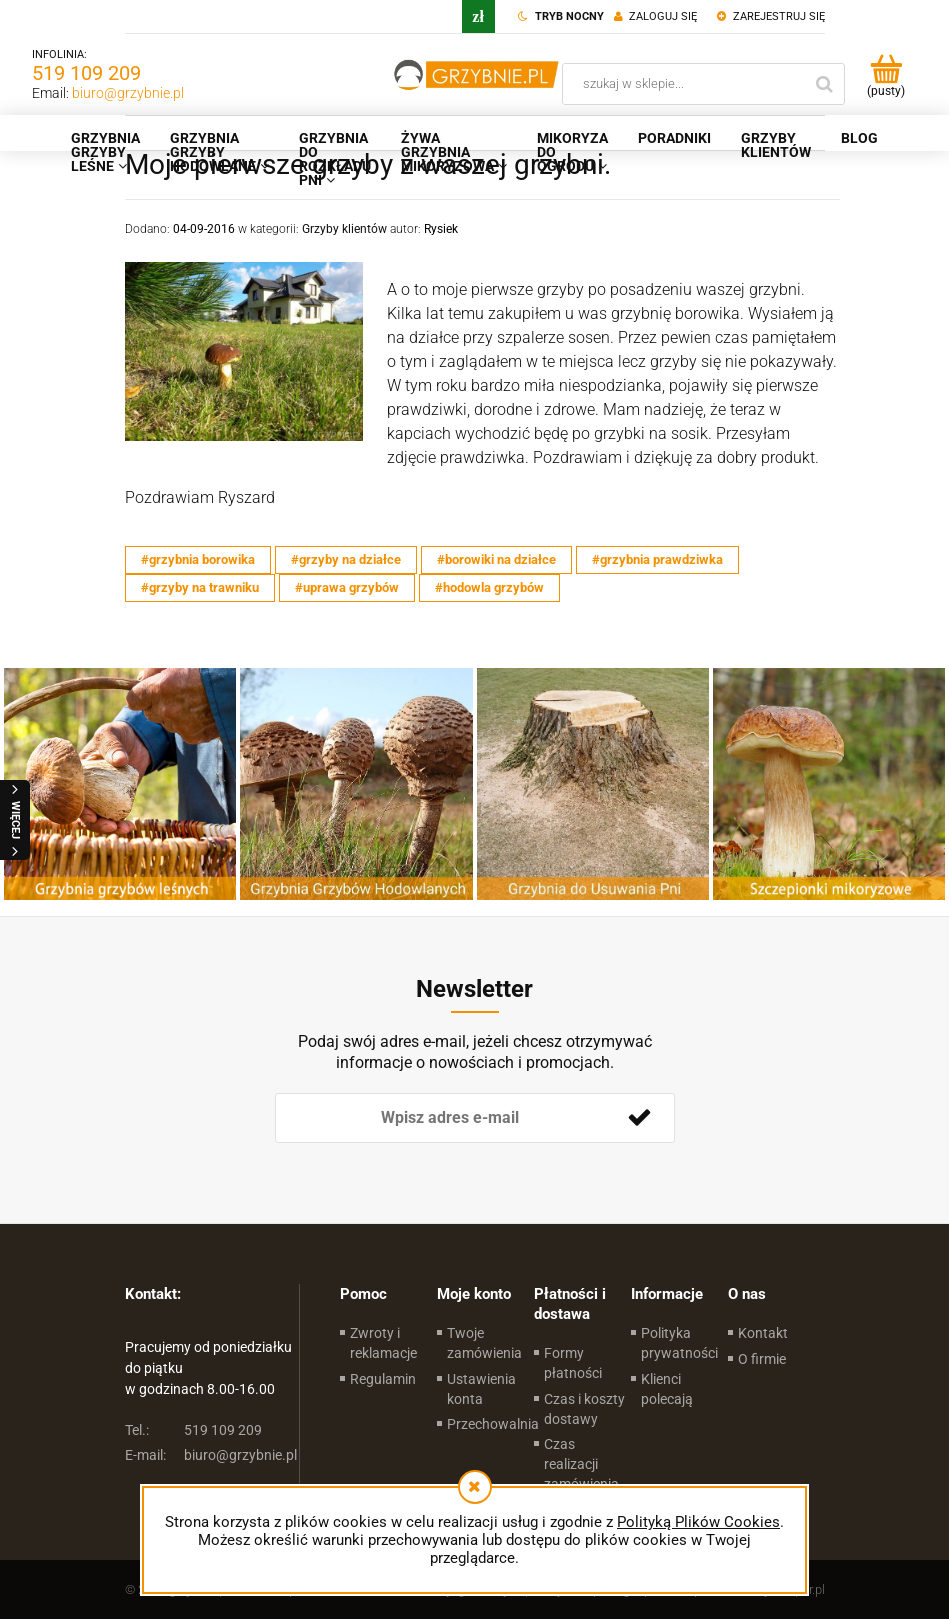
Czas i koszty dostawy (584, 1409)
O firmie (762, 1359)
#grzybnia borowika (198, 559)
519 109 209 (86, 73)
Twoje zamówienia (484, 1343)
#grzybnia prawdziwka (657, 559)
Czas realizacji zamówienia (581, 1464)
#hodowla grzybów (489, 587)
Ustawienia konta (481, 1389)
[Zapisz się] (640, 1118)
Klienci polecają (667, 1389)
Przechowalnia (493, 1424)
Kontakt (763, 1333)
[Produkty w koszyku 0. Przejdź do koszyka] (886, 75)
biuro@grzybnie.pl (128, 93)
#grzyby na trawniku (200, 587)
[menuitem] (105, 152)
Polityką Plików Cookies (698, 1522)
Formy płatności (573, 1363)
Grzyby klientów (344, 229)
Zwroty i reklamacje (383, 1343)
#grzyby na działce (346, 559)
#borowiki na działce (496, 559)
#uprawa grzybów (347, 587)
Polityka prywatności (679, 1343)
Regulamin (383, 1379)
